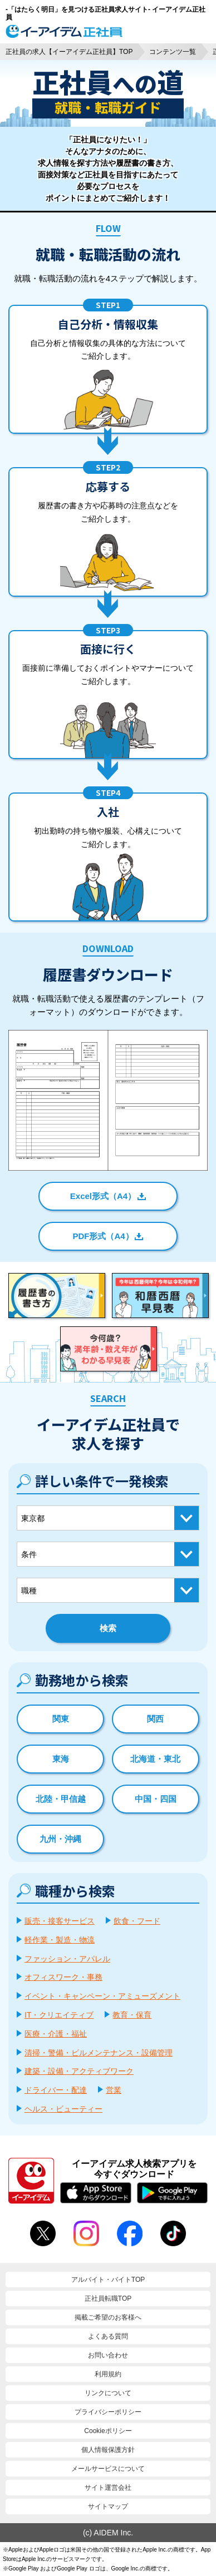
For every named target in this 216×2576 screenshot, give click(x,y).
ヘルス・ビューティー (63, 2108)
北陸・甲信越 (61, 1799)
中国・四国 (155, 1799)
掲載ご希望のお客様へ (108, 2317)
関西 (155, 1718)
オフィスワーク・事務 (63, 1977)
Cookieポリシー (107, 2431)
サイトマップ (108, 2506)
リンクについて (108, 2393)
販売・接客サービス (59, 1920)
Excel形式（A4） (103, 1196)
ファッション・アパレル (67, 1958)
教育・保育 (131, 2014)
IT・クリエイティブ (59, 2014)
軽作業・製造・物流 (59, 1939)
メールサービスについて (108, 2469)
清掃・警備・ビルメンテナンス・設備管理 (98, 2052)
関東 (60, 1718)
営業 (113, 2089)
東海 (60, 1758)
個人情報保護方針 (108, 2450)
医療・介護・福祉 (55, 2033)
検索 (108, 1628)
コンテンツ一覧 (172, 52)
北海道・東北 (155, 1758)
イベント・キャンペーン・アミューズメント (102, 1996)
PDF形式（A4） (102, 1236)
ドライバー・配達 (55, 2089)
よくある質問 (108, 2336)
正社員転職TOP (108, 2298)
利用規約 (108, 2374)
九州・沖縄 (60, 1839)
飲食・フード (137, 1920)
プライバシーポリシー (108, 2412)
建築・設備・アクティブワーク (79, 2071)
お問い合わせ (108, 2355)
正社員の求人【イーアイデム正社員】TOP (69, 52)
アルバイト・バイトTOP (108, 2279)
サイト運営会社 (108, 2487)
